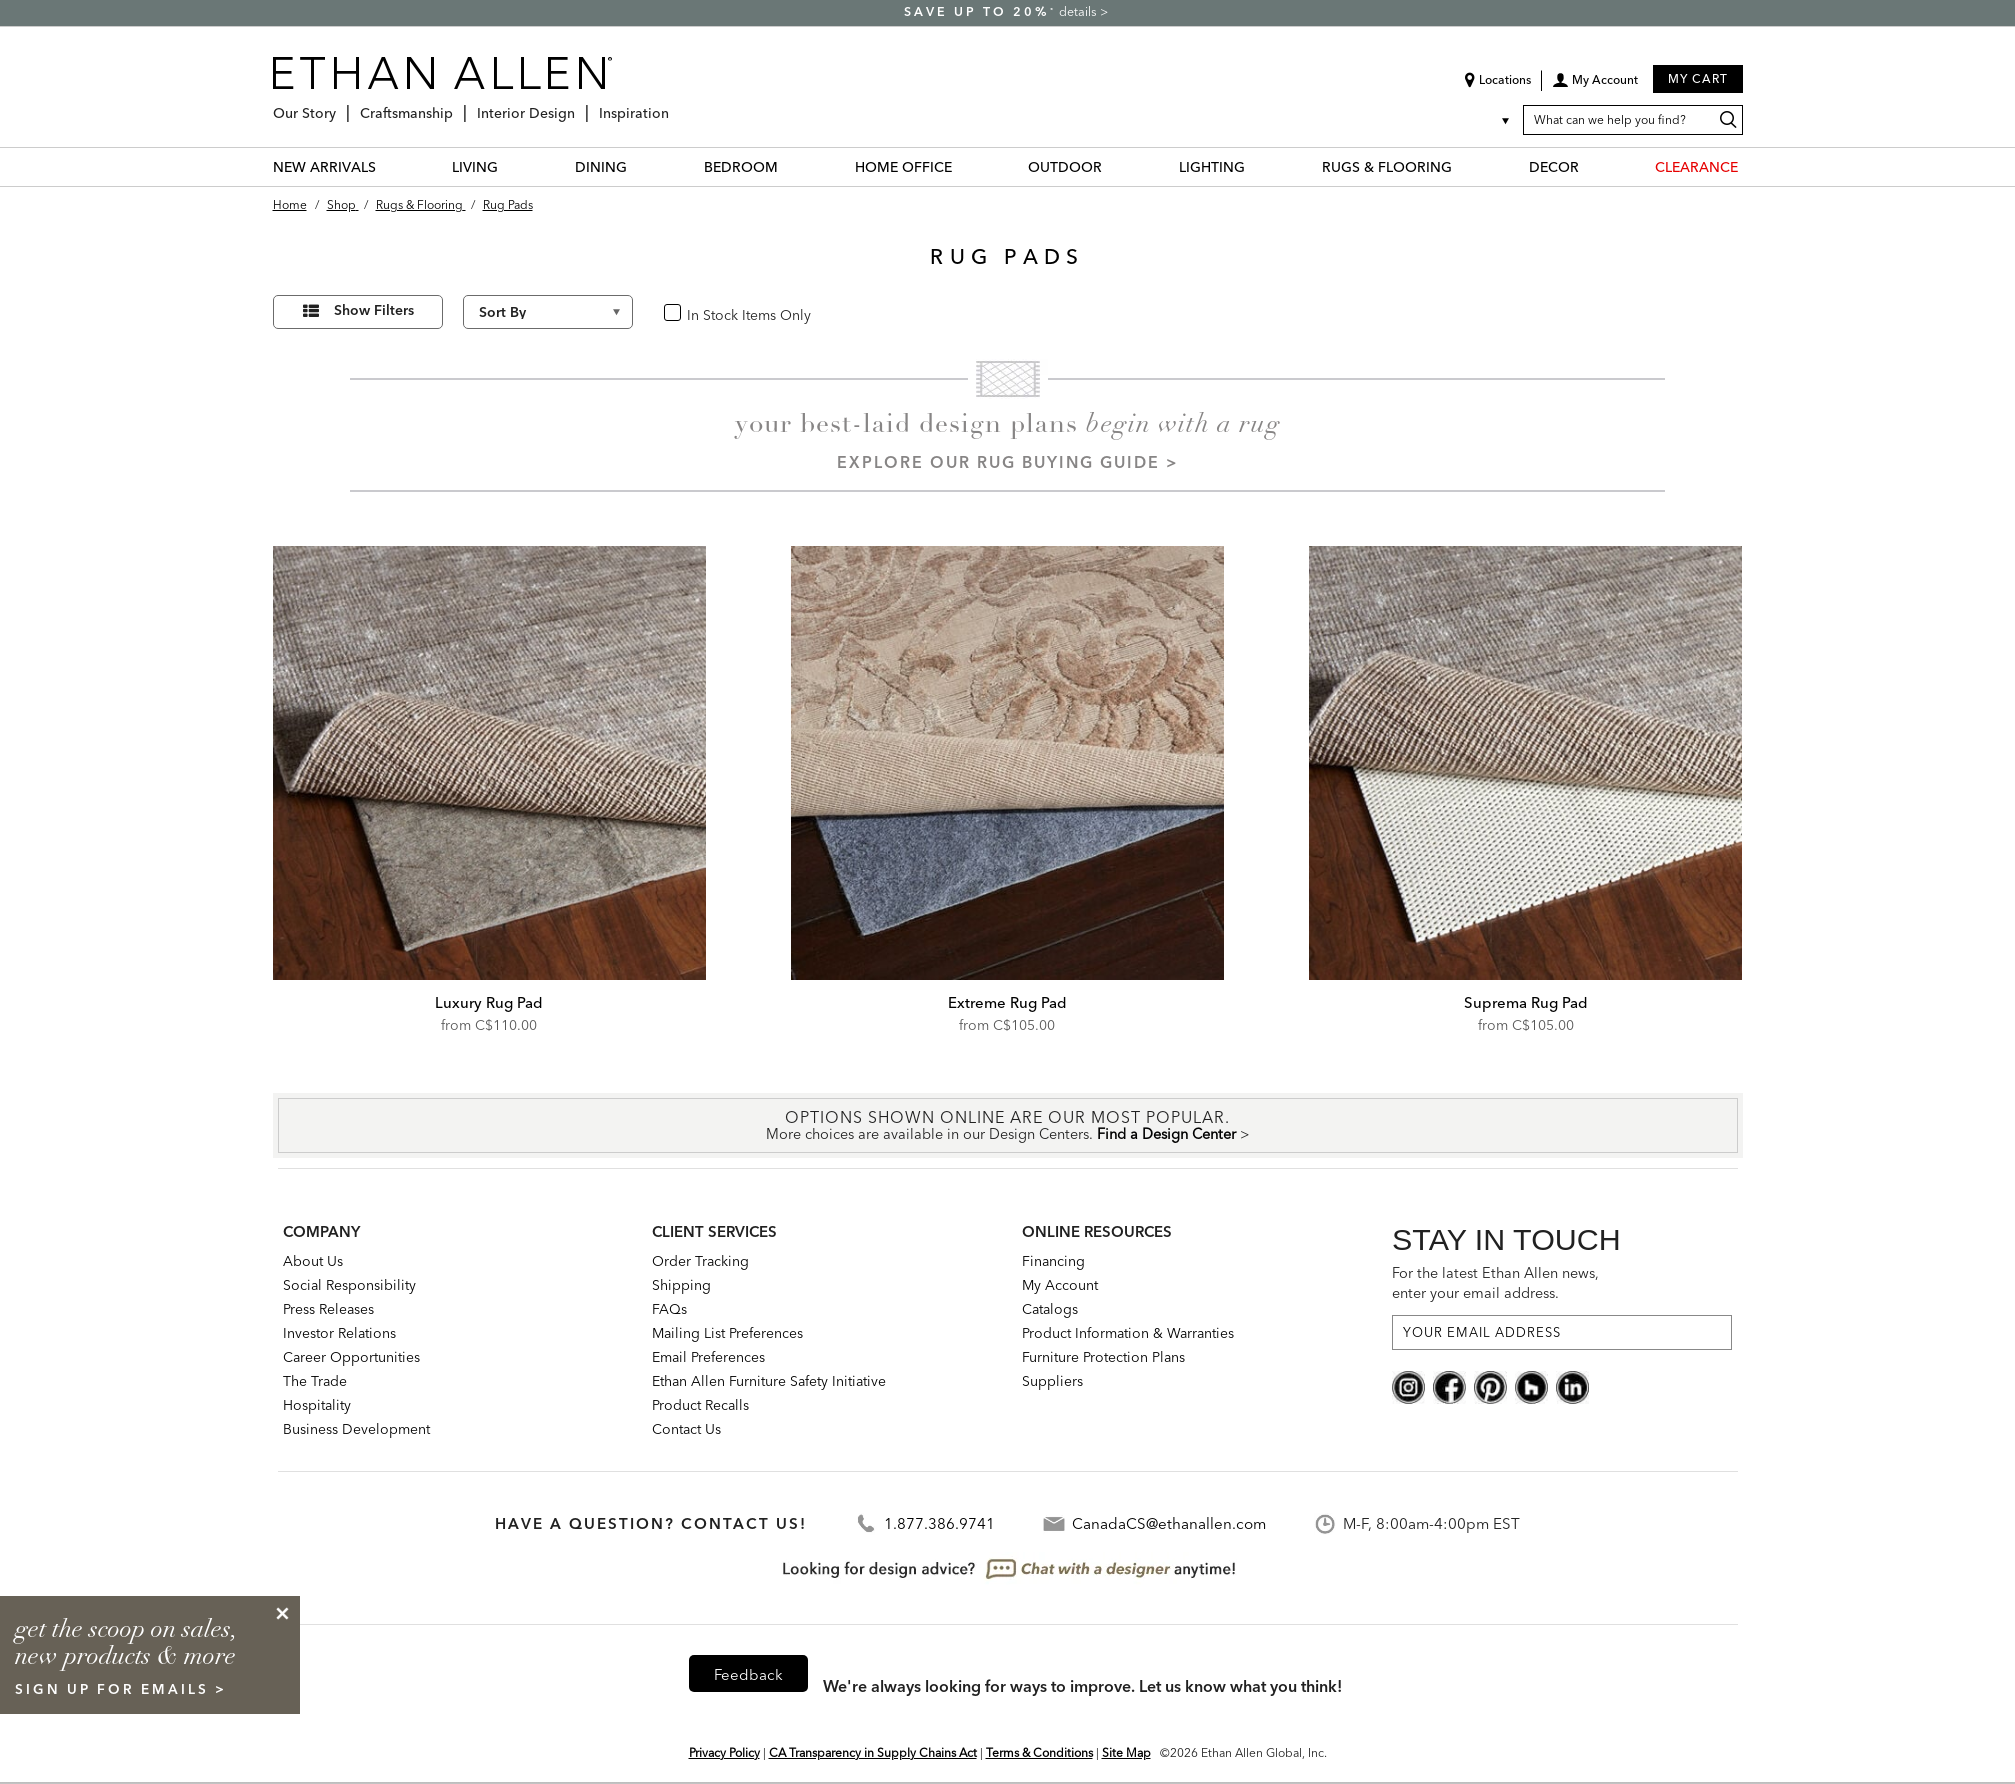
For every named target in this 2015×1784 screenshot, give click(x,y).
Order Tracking (700, 1261)
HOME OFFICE (903, 167)
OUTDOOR (1065, 167)
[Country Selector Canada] (1493, 120)
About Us (313, 1261)
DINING (601, 167)
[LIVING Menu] (510, 166)
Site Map (1126, 1752)
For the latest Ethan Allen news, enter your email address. (1495, 1282)
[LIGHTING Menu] (1257, 166)
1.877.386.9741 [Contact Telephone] (939, 1523)
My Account (1060, 1285)
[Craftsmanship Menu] (459, 105)
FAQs (669, 1309)
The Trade (315, 1381)
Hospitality (317, 1405)
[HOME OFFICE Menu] (964, 166)
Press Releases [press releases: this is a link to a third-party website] (328, 1309)
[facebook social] (1449, 1385)
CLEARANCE (1696, 167)
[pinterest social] (1490, 1385)
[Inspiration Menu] (675, 105)
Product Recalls (700, 1405)
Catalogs (1050, 1309)
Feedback (748, 1674)
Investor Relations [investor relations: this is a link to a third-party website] (339, 1333)
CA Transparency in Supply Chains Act (873, 1752)
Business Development (356, 1429)
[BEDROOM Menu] (790, 166)
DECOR (1554, 167)
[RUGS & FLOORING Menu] (1464, 166)
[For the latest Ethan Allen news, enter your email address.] (1562, 1332)
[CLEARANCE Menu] (1750, 166)
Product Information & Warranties (1128, 1333)
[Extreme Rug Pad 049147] (1008, 763)
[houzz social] (1531, 1385)
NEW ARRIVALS (324, 167)
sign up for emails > (121, 1689)
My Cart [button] (1698, 78)
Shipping (681, 1285)
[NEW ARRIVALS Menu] (388, 166)
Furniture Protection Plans (1103, 1357)
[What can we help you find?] (1633, 120)
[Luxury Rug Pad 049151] (490, 763)
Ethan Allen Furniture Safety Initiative (769, 1381)
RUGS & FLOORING (1387, 167)
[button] (1595, 87)
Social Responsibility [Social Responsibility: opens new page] (349, 1285)
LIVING (475, 167)
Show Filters (374, 310)
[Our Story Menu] (342, 105)
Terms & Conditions (1039, 1752)
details (1079, 11)
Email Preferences (708, 1357)
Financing (1053, 1261)
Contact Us (686, 1429)
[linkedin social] (1572, 1385)
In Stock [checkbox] (706, 313)
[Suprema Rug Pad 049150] (1526, 763)
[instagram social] (1408, 1385)
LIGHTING (1212, 167)
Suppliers (1052, 1381)
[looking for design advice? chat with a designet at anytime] (1007, 1570)
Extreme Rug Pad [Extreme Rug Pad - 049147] (1007, 1002)
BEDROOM (741, 167)
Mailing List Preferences (727, 1333)
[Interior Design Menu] (581, 105)
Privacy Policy (724, 1752)
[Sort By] (548, 312)
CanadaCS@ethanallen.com (1169, 1523)
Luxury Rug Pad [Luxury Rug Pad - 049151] (489, 1002)
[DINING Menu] (639, 166)
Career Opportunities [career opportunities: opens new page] (351, 1357)
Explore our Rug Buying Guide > (1008, 462)
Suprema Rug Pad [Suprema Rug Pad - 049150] (1526, 1002)
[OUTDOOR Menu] (1114, 166)
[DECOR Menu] (1591, 166)
